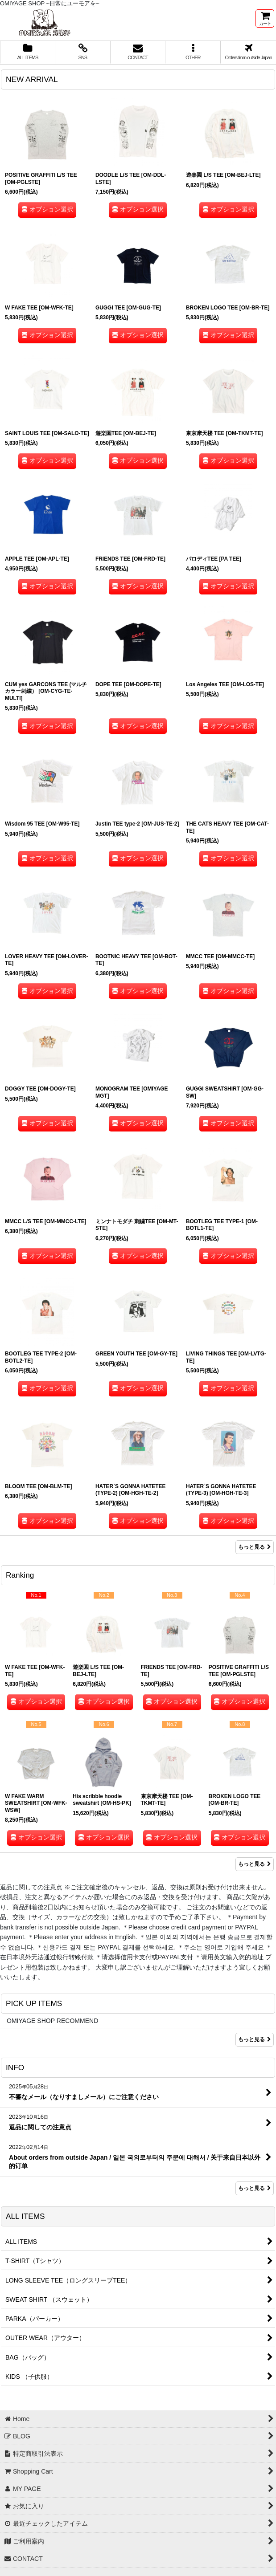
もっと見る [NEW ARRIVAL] (254, 1547)
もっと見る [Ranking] (254, 1864)
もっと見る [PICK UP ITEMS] (254, 2039)
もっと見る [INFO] (254, 2188)
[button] (193, 52)
